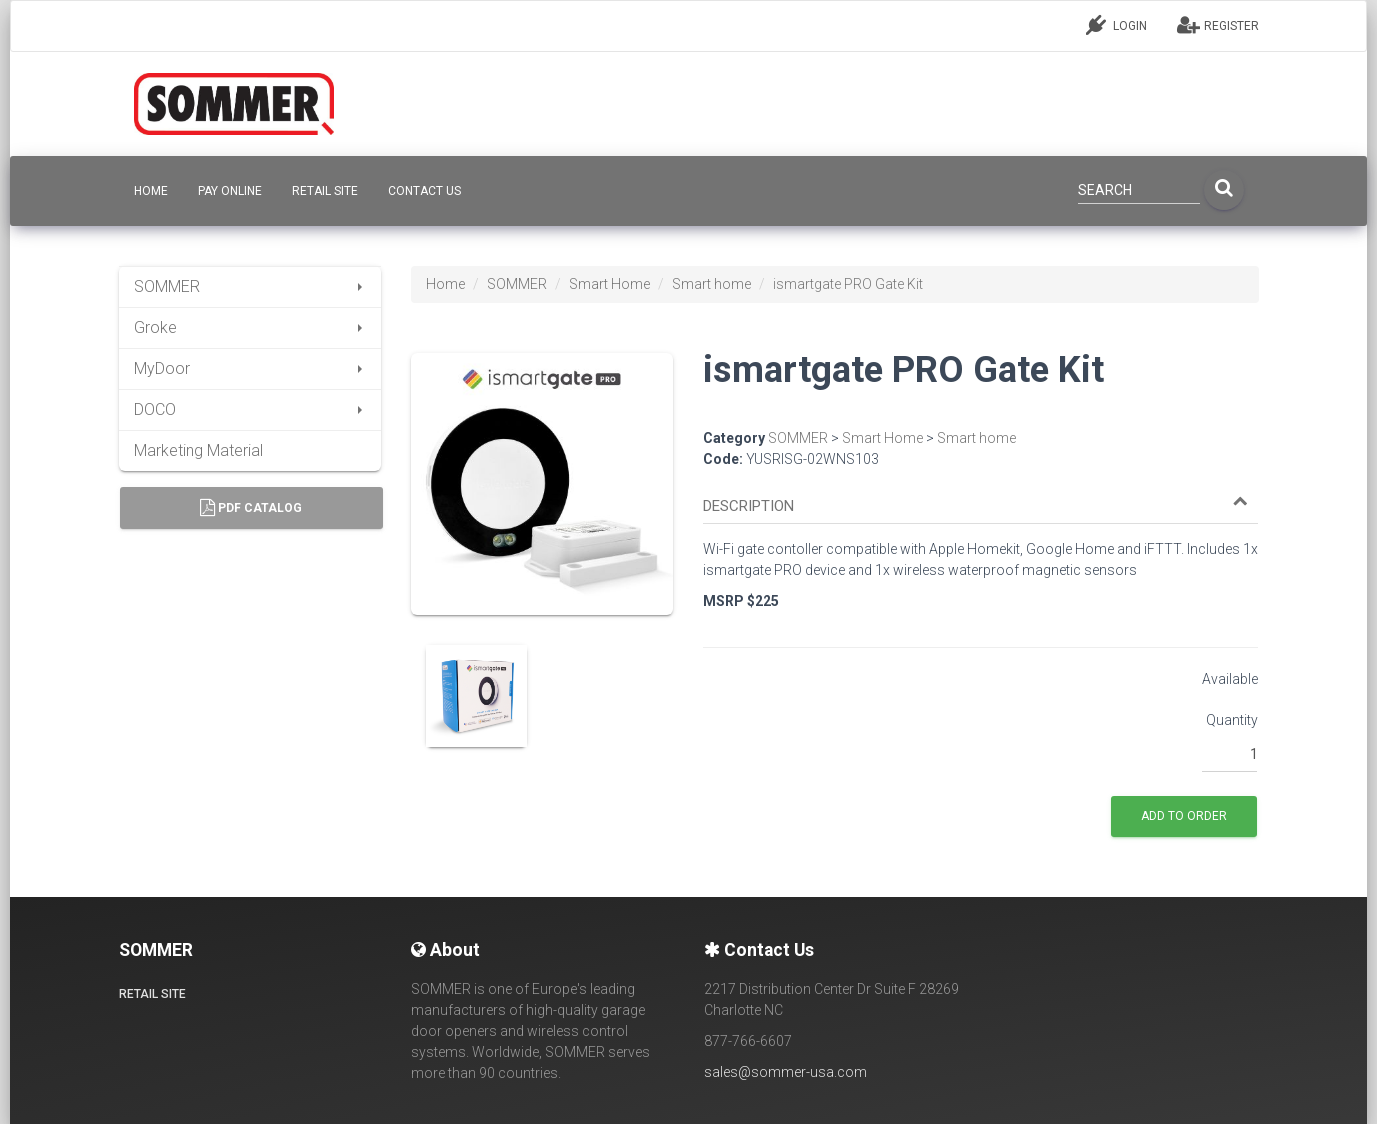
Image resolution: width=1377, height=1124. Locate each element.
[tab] (980, 497)
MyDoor (250, 368)
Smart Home (609, 284)
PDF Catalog (251, 508)
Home (445, 284)
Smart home (711, 284)
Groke (250, 327)
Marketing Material (198, 450)
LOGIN (1116, 25)
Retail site (325, 191)
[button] (975, 506)
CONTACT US (424, 191)
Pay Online (230, 191)
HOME (151, 191)
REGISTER (1218, 25)
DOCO (250, 409)
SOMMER (250, 286)
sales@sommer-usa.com (785, 1072)
